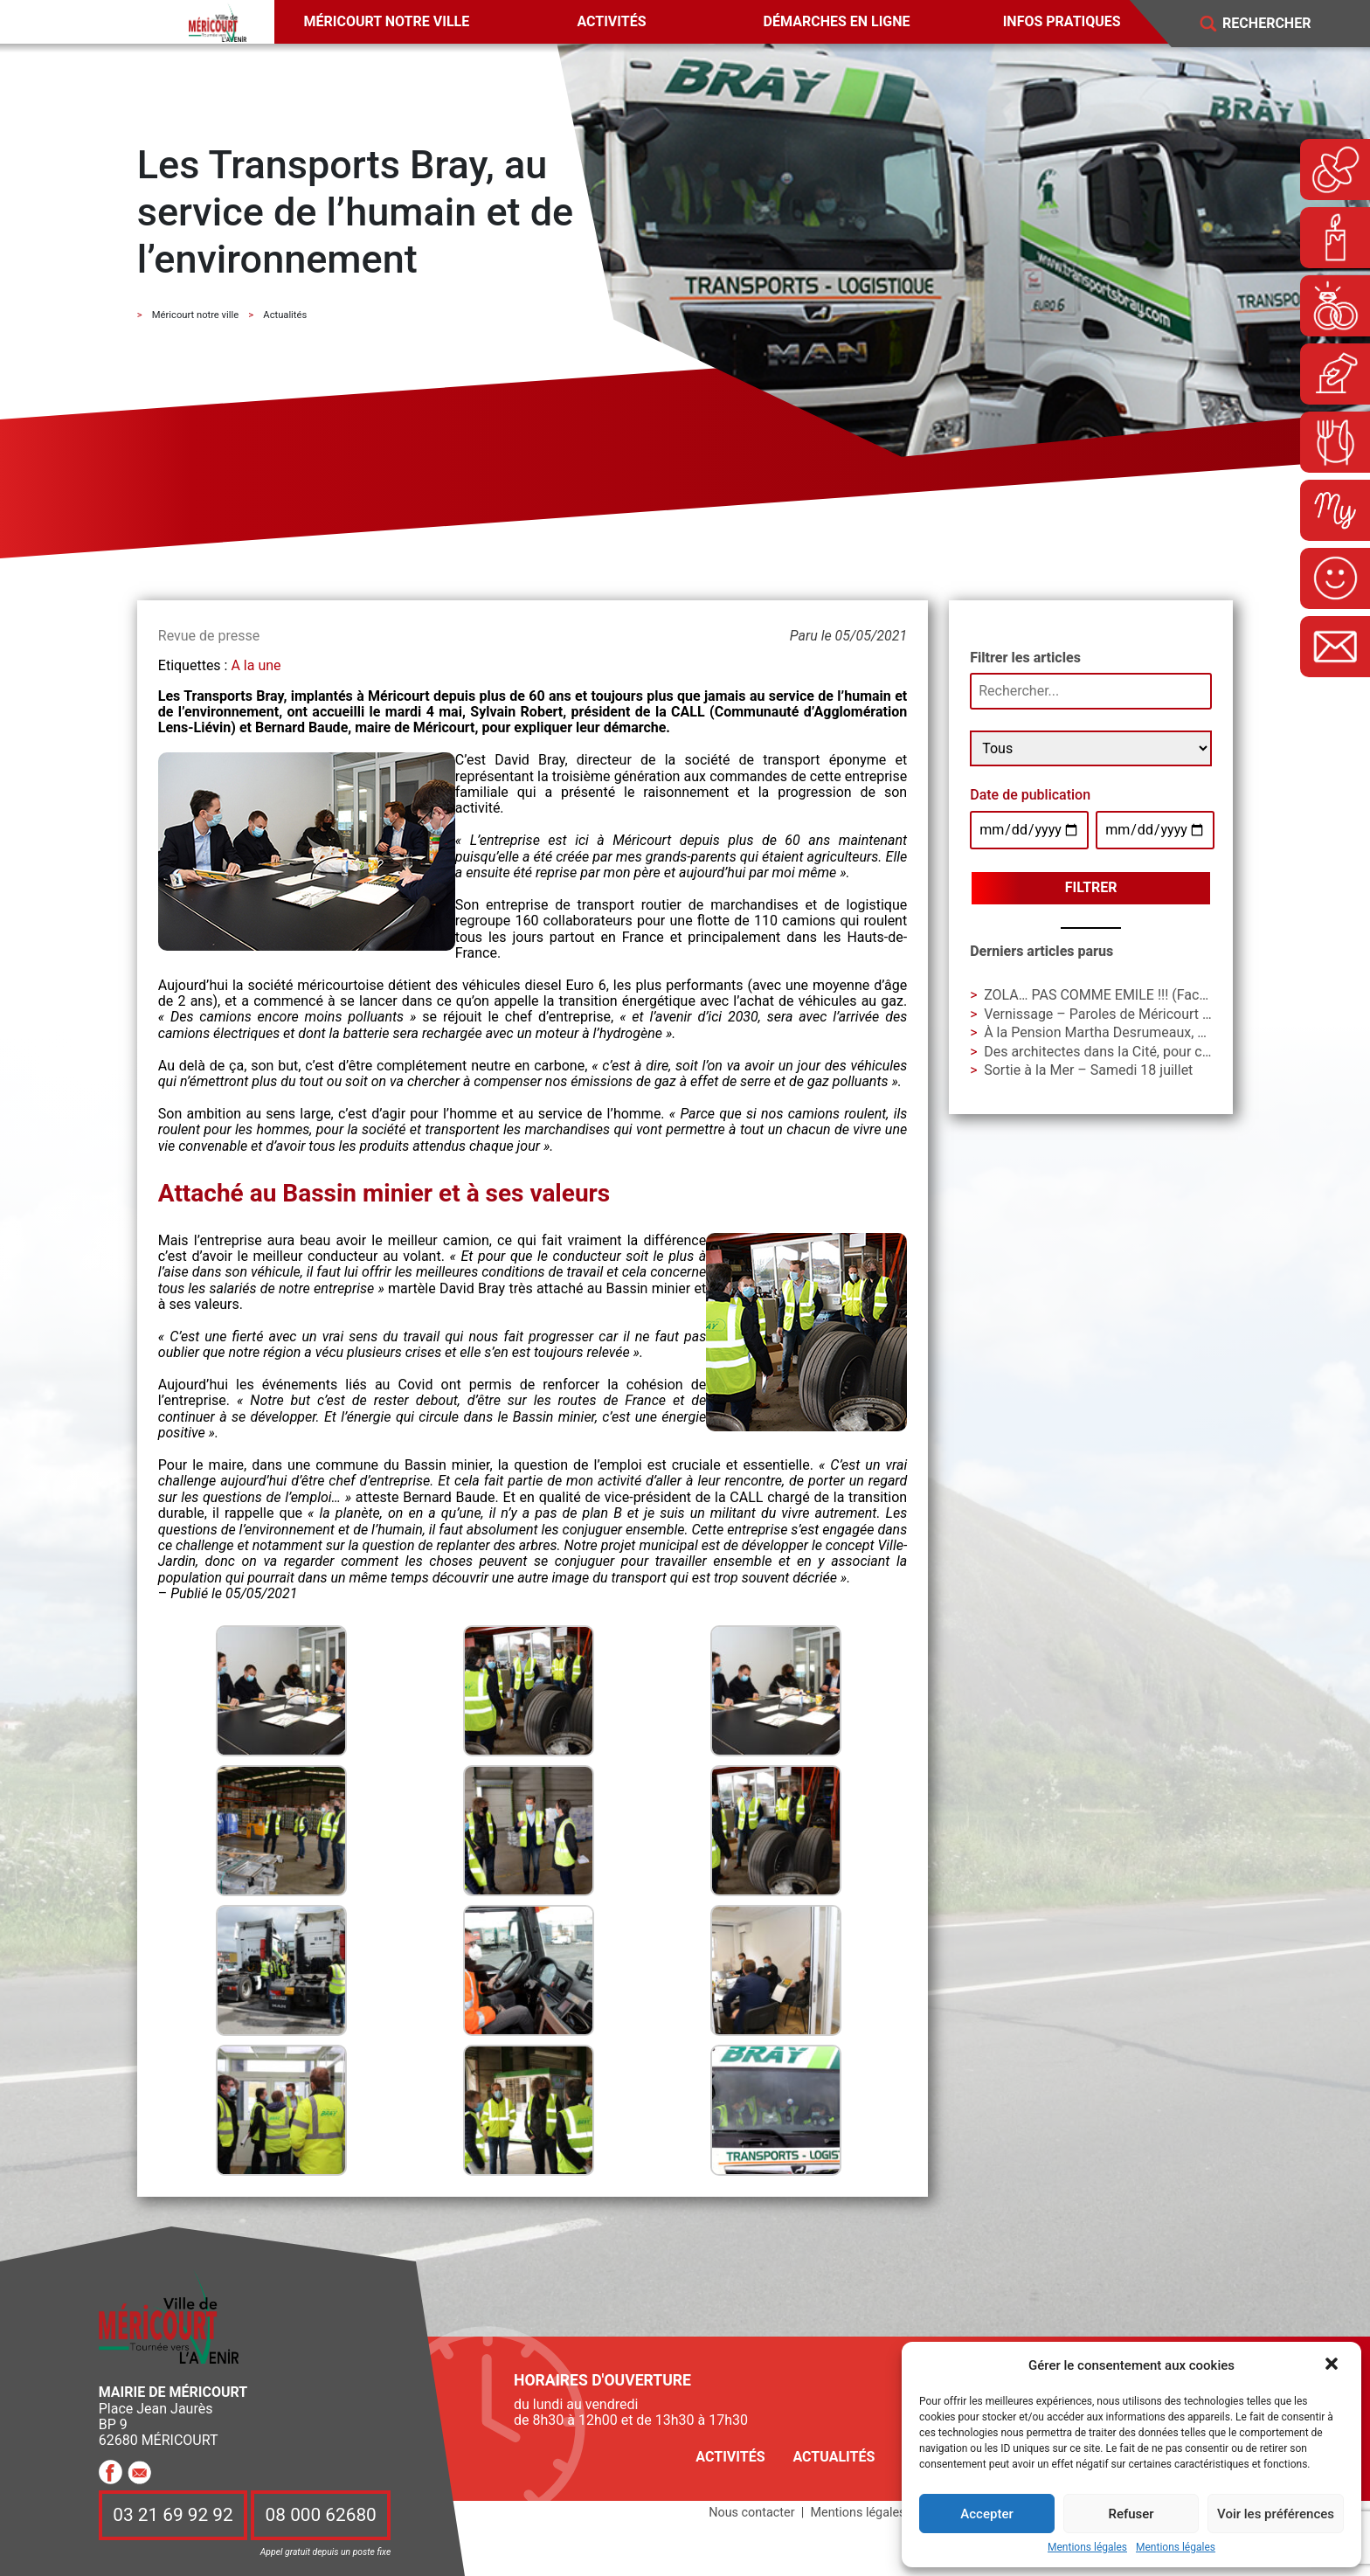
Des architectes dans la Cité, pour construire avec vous (1153, 1051)
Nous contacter (751, 2512)
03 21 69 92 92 (173, 2515)
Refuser (1130, 2514)
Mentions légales (1087, 2547)
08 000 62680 (321, 2515)
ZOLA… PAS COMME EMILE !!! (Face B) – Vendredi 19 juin (1161, 995)
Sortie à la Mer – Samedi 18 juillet (1088, 1070)
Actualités (833, 2456)
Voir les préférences (1275, 2514)
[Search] (1279, 24)
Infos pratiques (1062, 21)
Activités (611, 21)
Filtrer (1091, 887)
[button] (1333, 2365)
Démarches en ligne (837, 21)
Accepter (986, 2514)
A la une (255, 665)
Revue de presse (208, 635)
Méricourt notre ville (387, 21)
